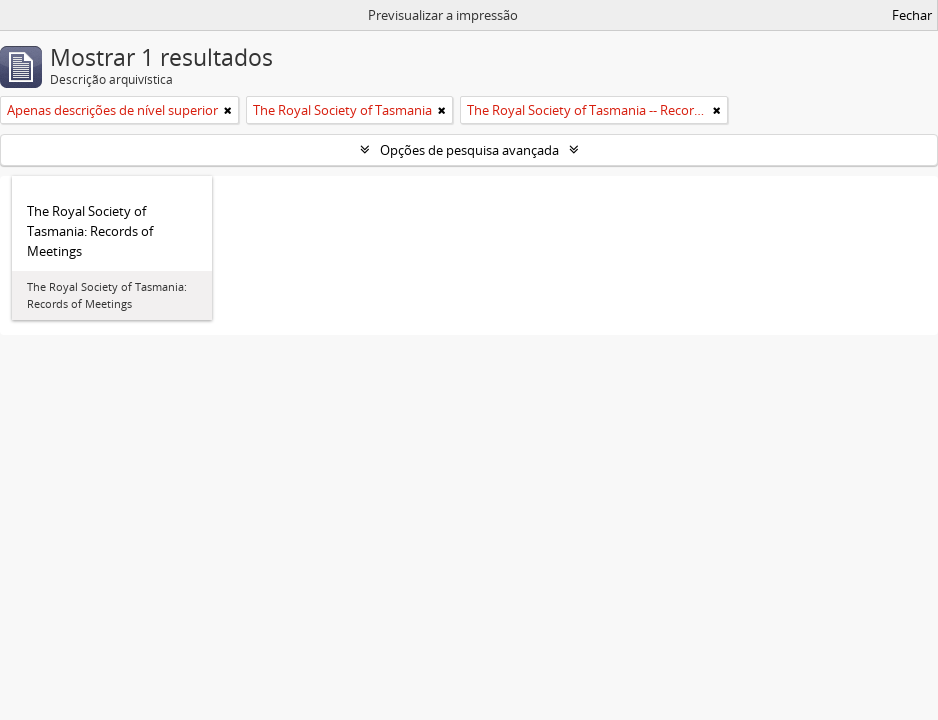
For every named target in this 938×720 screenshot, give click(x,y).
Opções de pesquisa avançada (469, 150)
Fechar (912, 15)
